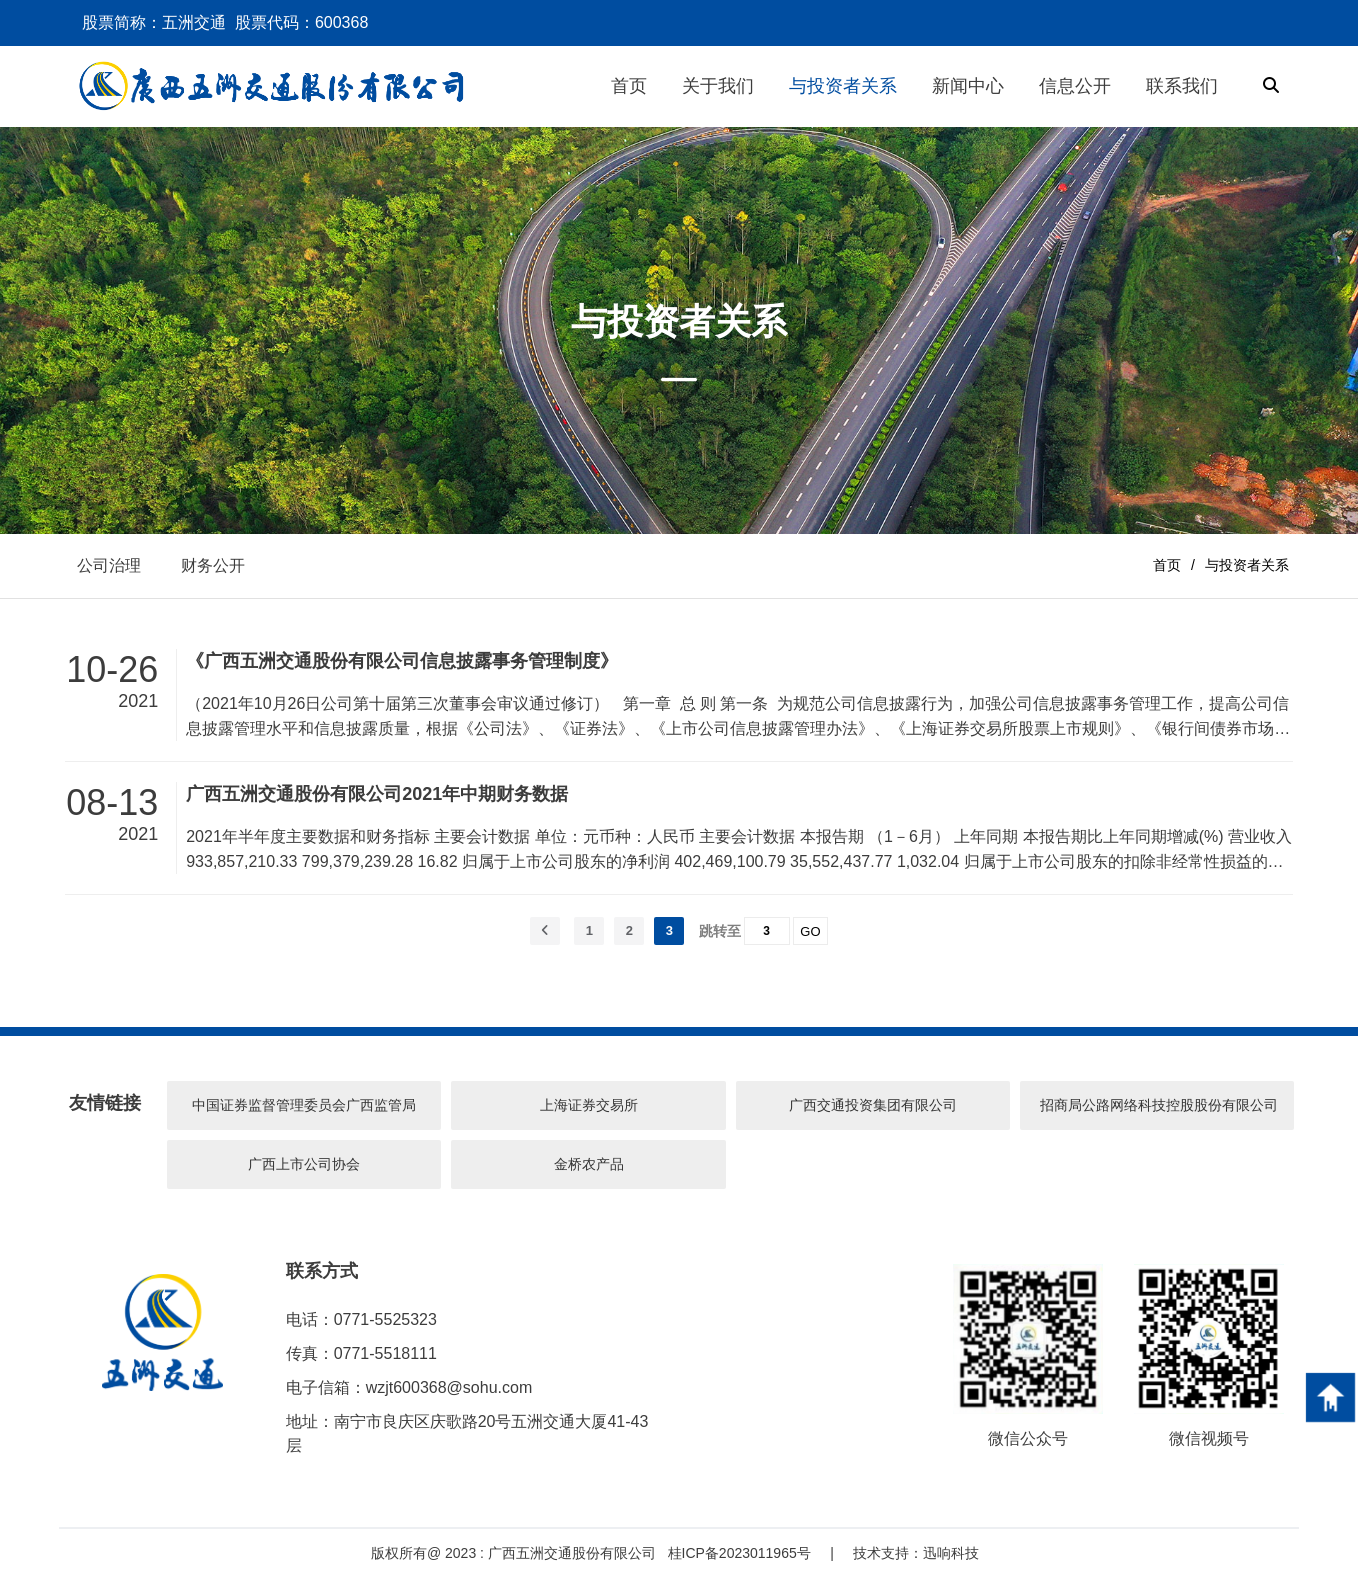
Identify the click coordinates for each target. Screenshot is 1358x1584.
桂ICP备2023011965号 (739, 1559)
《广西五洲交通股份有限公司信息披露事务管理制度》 (402, 667)
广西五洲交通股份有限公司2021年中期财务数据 (377, 800)
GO (810, 936)
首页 (1167, 568)
